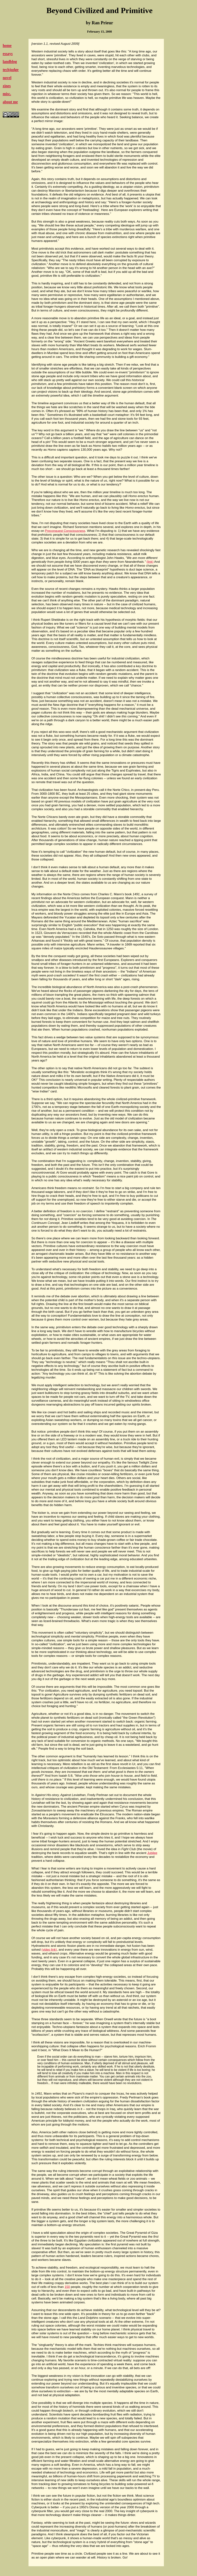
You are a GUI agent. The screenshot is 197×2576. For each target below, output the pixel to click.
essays (8, 54)
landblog (10, 61)
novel (7, 78)
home (7, 45)
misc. (7, 94)
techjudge (11, 70)
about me (10, 102)
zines (7, 86)
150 (67, 2287)
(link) (150, 562)
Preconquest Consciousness (65, 531)
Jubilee (152, 1853)
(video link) (49, 1949)
